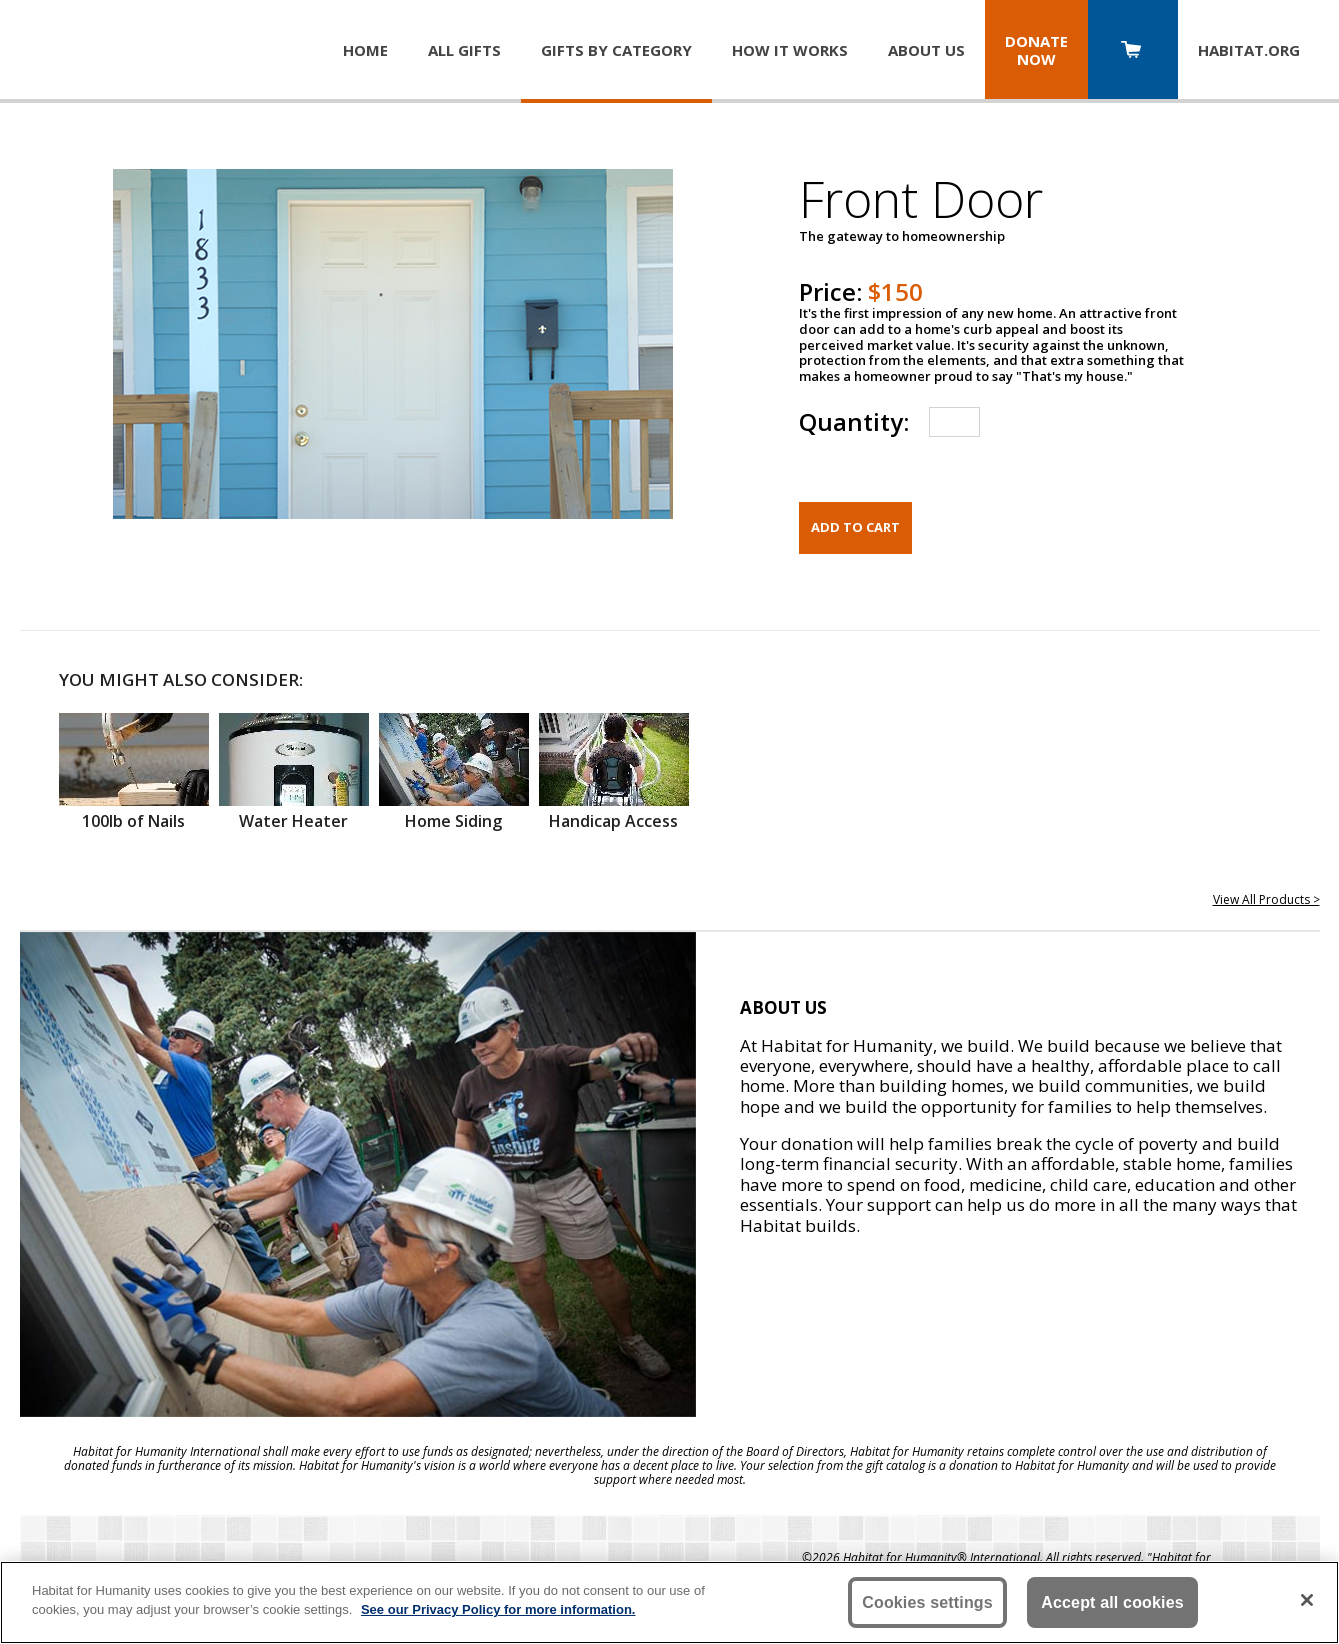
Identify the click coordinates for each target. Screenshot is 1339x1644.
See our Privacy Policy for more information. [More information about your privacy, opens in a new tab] (498, 1609)
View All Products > (1266, 899)
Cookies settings (927, 1602)
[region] (669, 1602)
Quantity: (854, 421)
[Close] (1307, 1600)
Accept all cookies (1112, 1602)
